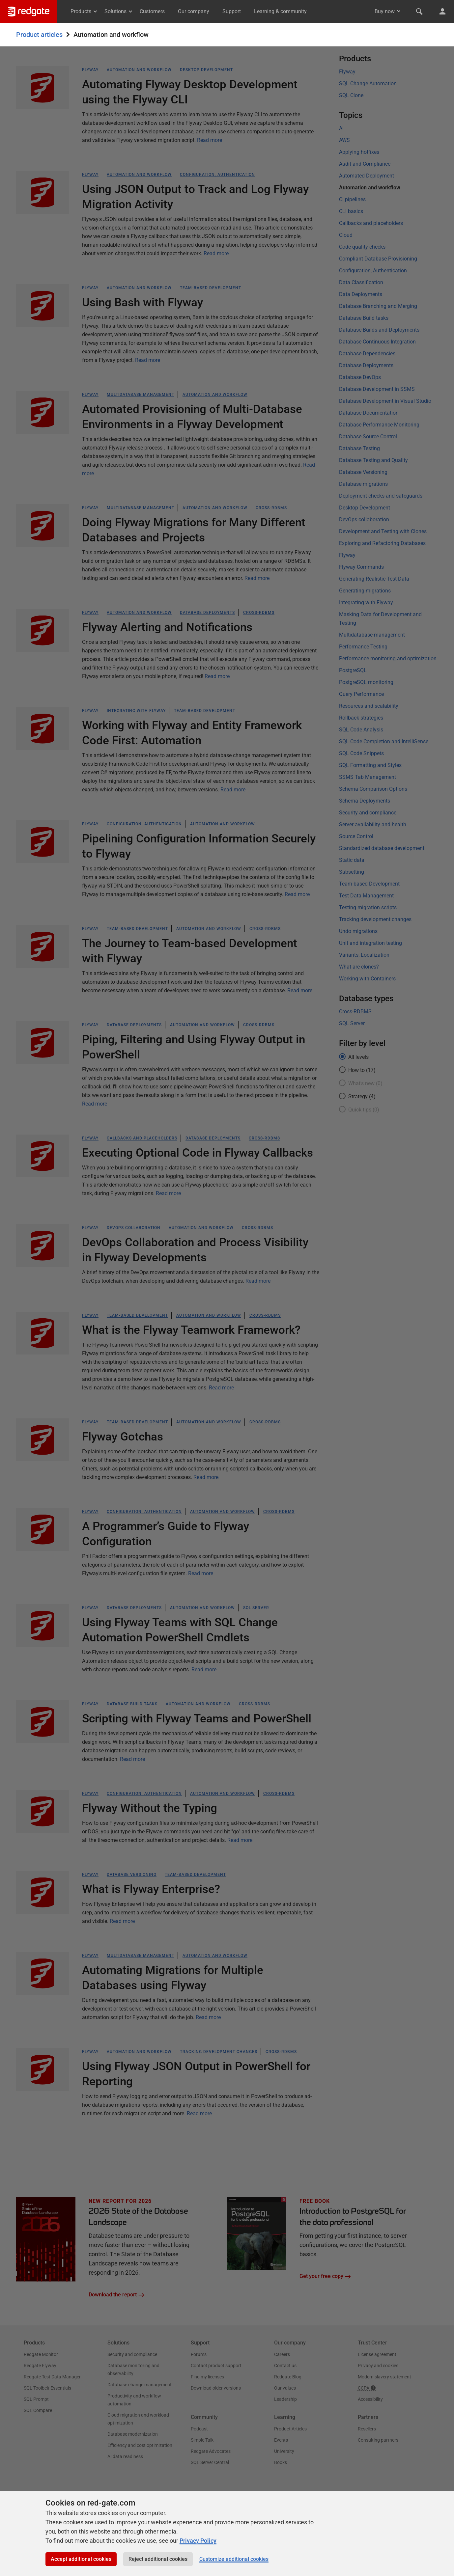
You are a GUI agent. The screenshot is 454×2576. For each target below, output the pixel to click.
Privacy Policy (198, 2540)
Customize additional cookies (234, 2559)
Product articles (39, 35)
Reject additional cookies (157, 2559)
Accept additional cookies (81, 2559)
